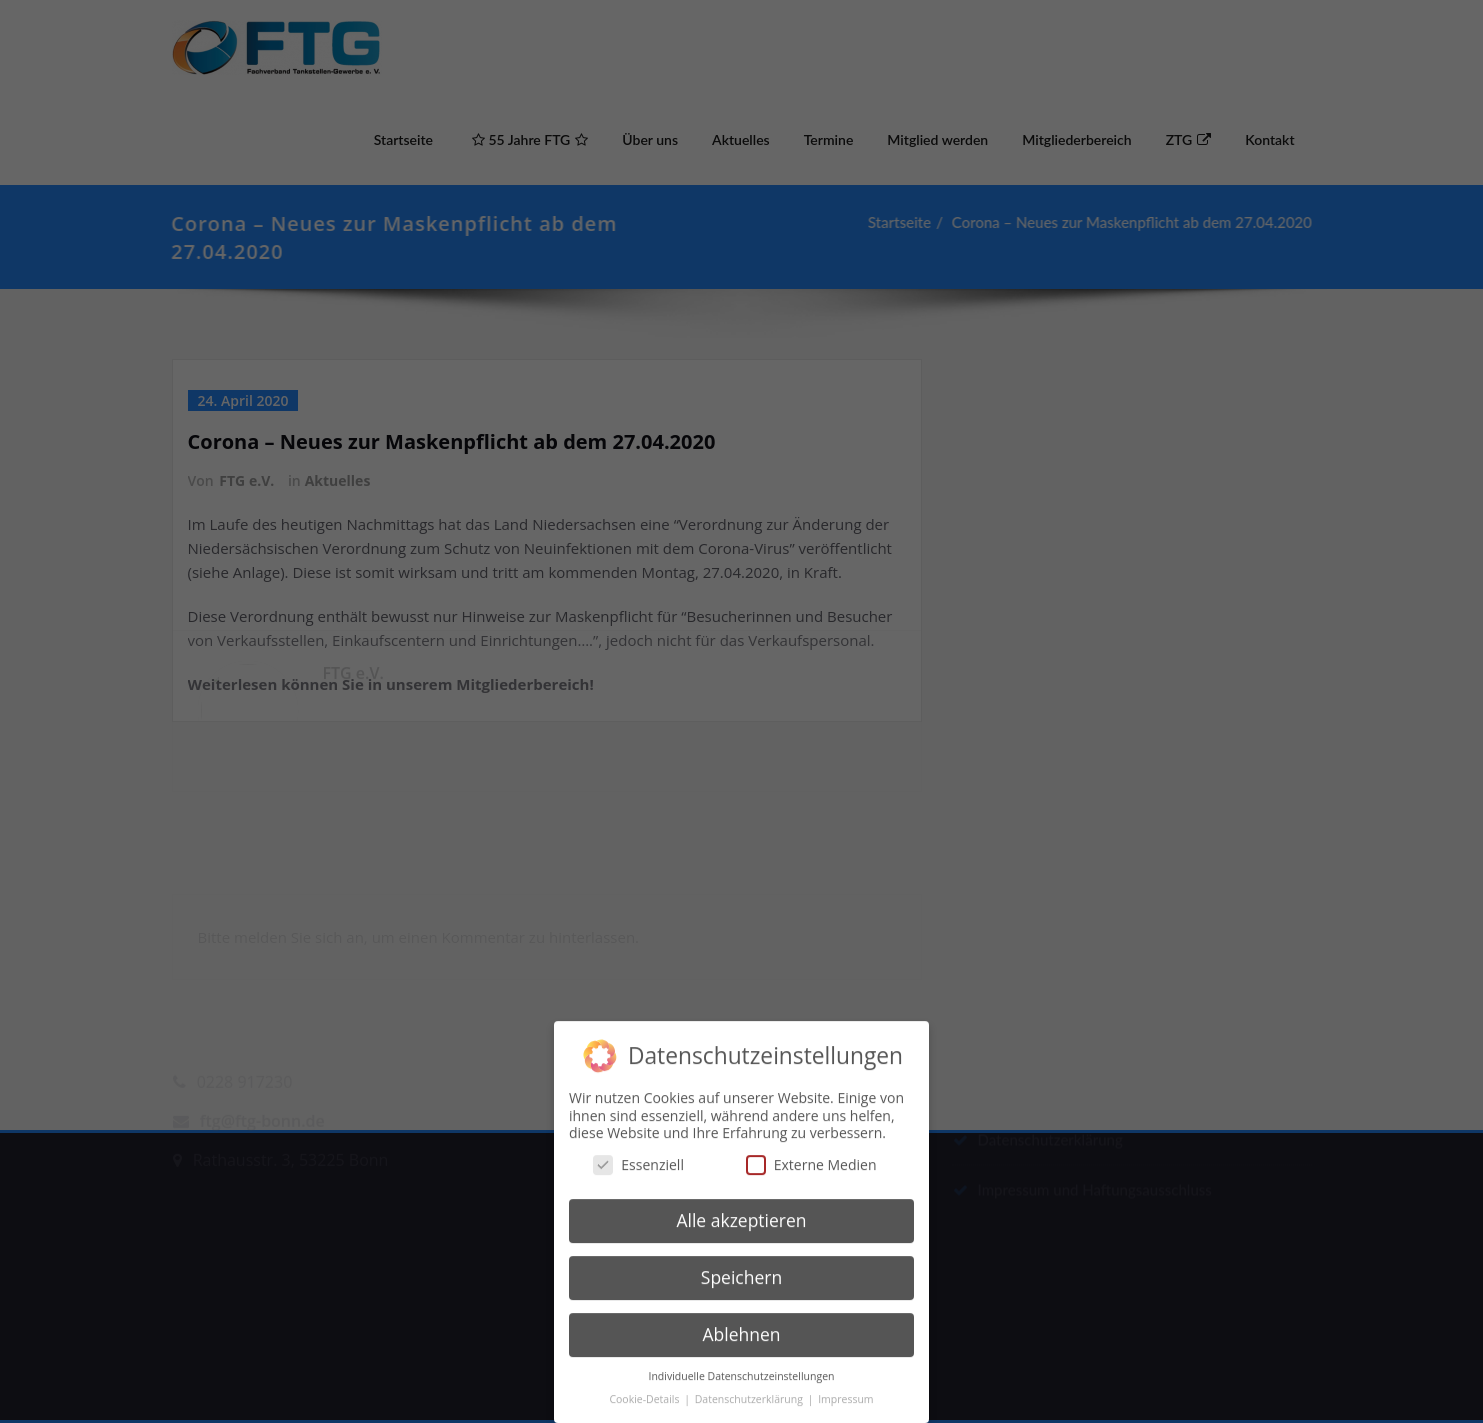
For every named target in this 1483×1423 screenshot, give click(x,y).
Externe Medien (811, 1150)
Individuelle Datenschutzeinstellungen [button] (742, 1362)
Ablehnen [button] (741, 1320)
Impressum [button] (845, 1385)
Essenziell (638, 1150)
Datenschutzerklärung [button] (750, 1385)
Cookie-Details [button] (645, 1385)
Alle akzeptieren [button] (741, 1207)
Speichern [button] (741, 1264)
